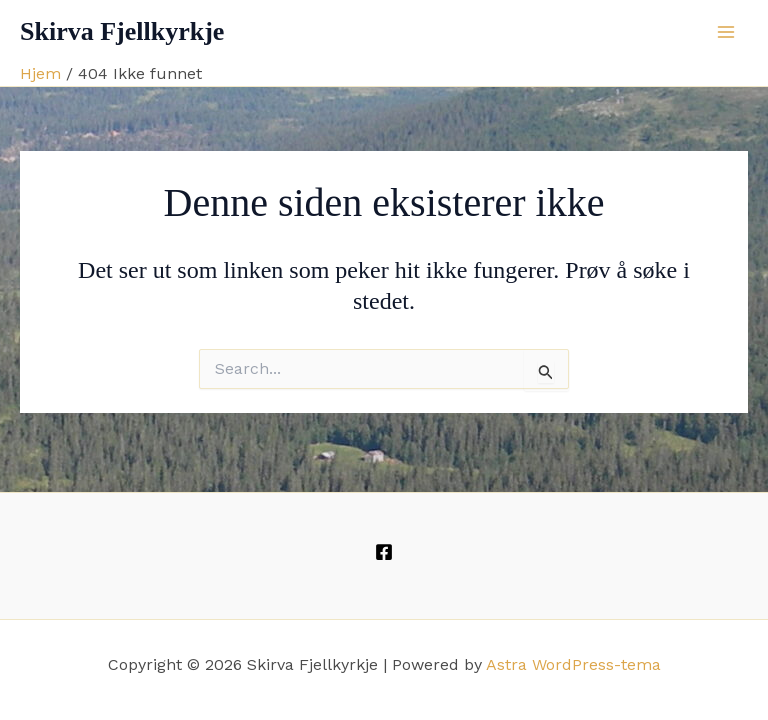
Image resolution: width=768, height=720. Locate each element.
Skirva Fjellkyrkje (122, 31)
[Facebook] (384, 552)
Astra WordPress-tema (573, 664)
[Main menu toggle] (726, 32)
